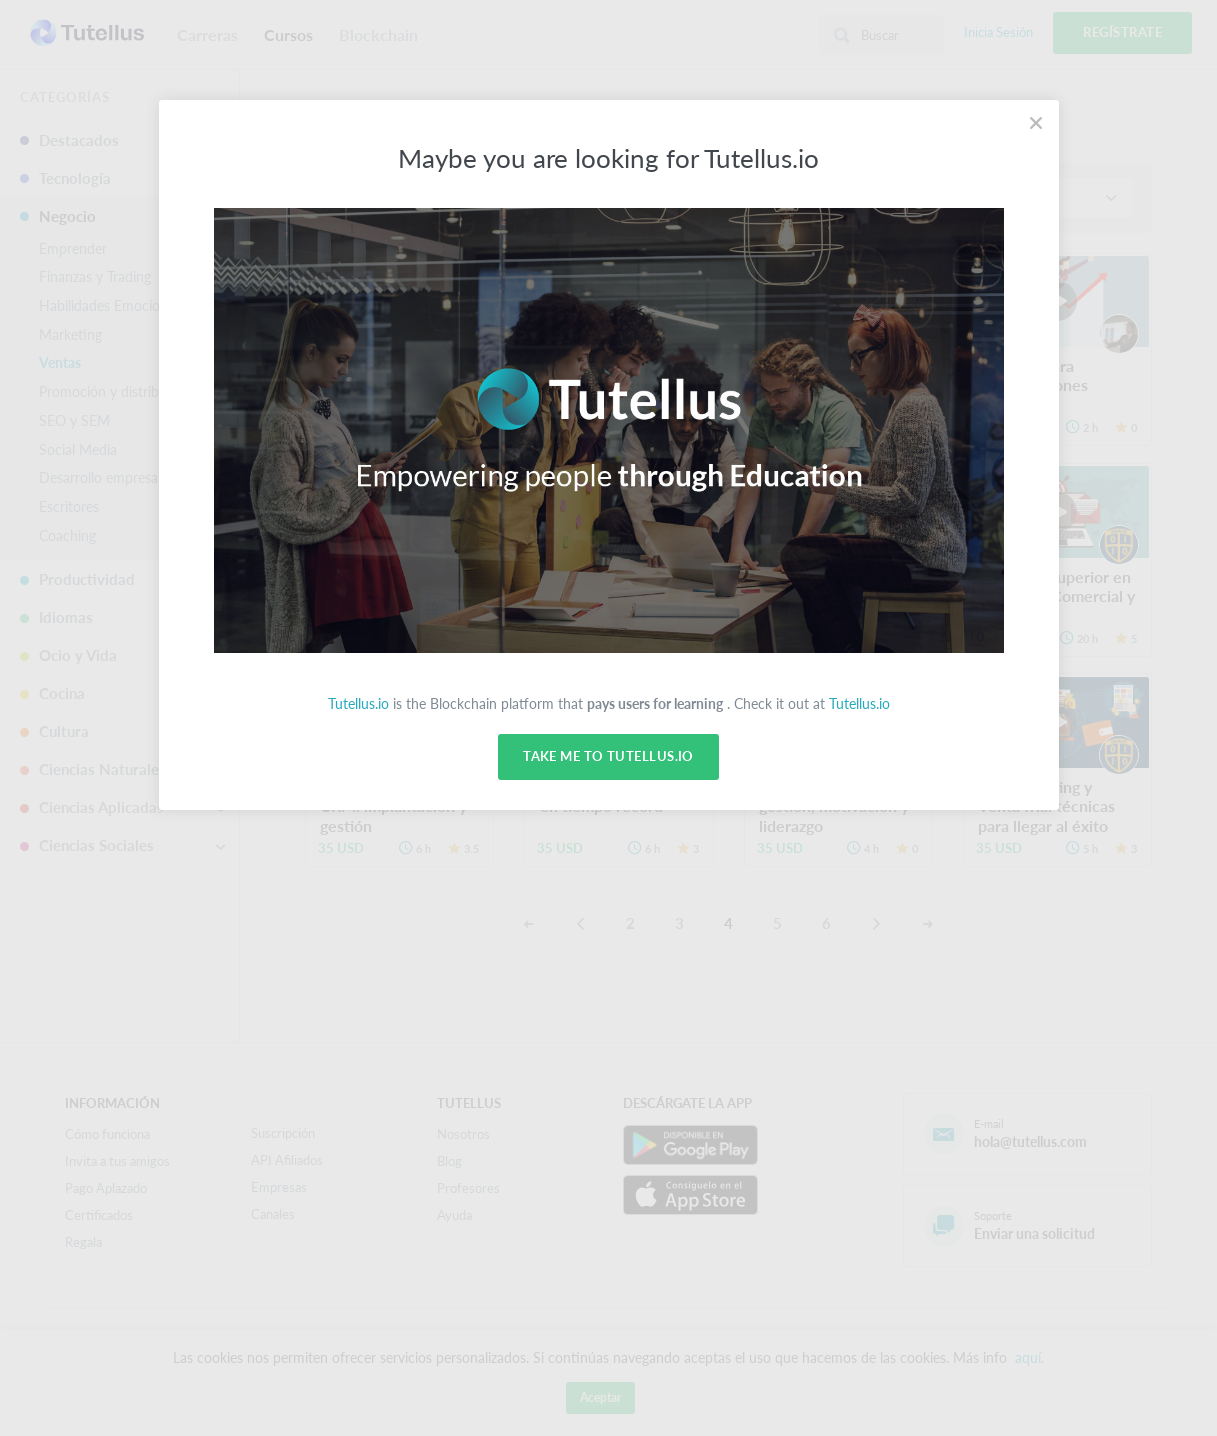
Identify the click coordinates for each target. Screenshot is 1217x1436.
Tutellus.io (358, 703)
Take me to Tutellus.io (608, 757)
